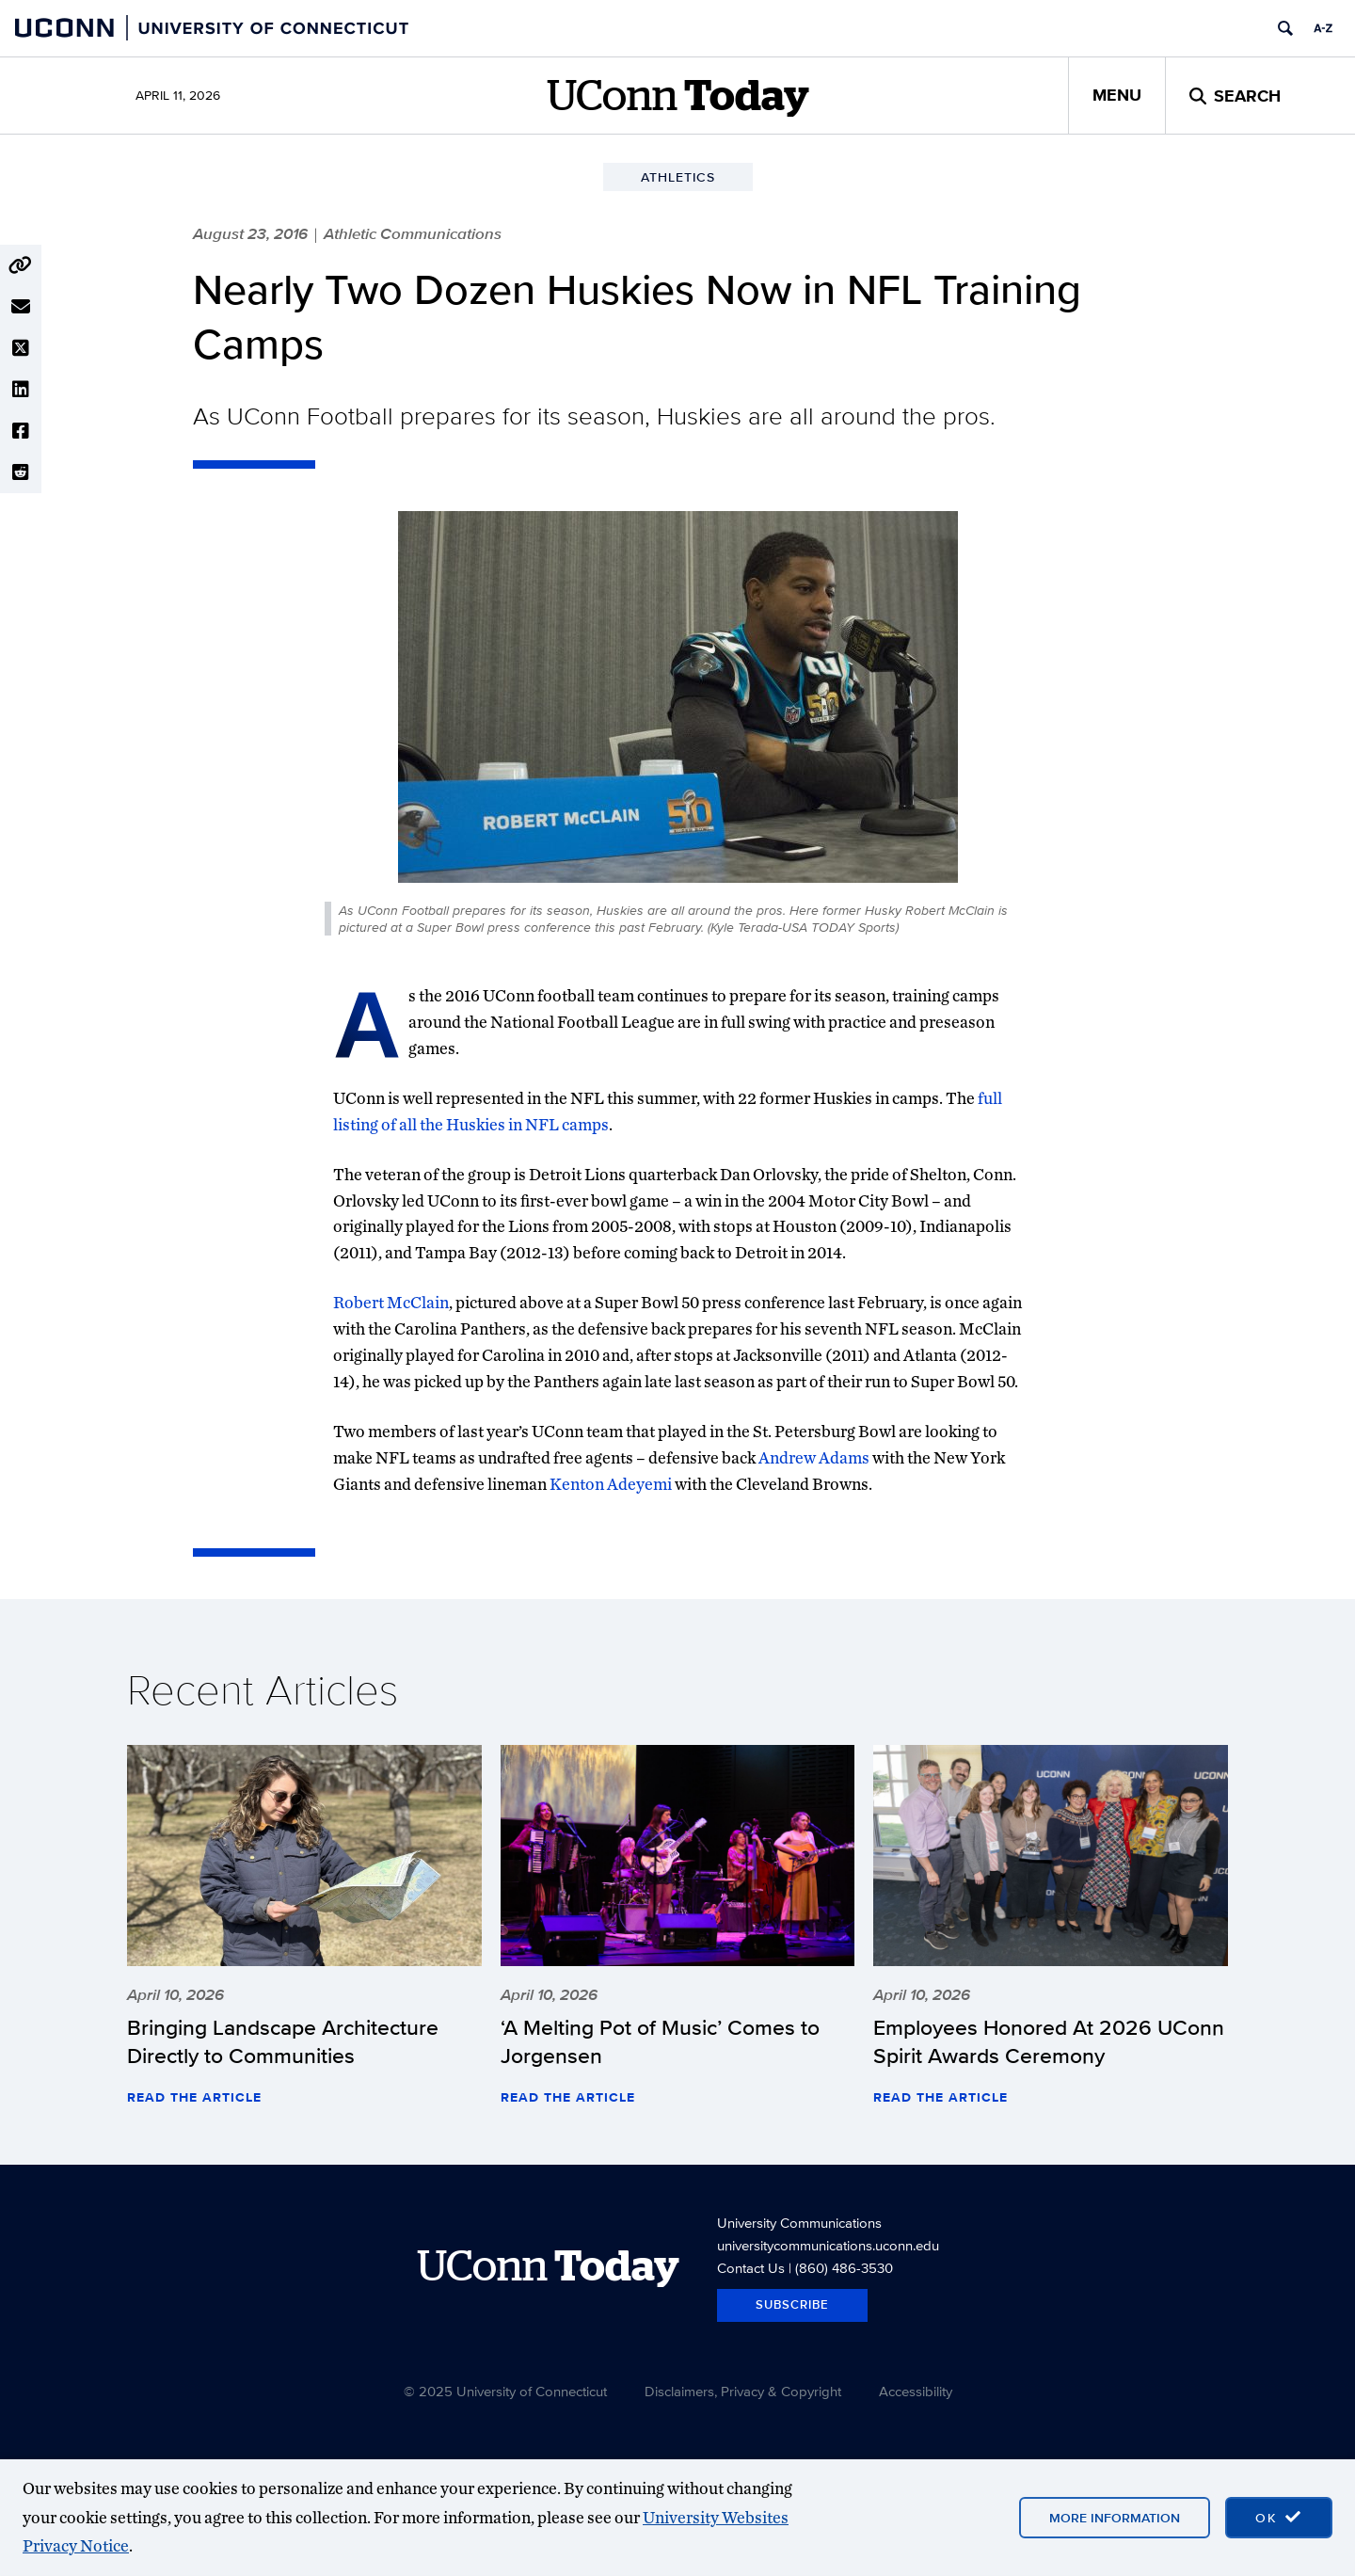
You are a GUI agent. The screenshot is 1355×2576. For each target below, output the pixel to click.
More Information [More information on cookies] (1114, 2517)
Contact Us (751, 2268)
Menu (1116, 95)
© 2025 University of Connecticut (505, 2391)
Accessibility (915, 2391)
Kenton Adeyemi (611, 1484)
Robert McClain (391, 1302)
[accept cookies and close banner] (1278, 2517)
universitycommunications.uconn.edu (828, 2245)
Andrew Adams (813, 1457)
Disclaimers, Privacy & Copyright (743, 2391)
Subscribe (792, 2304)
